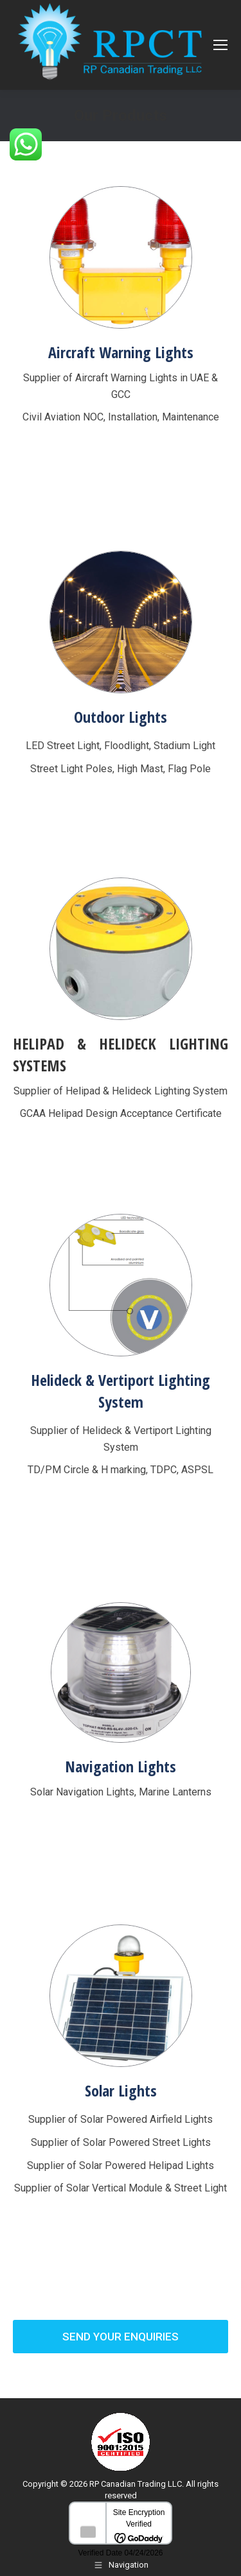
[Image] (121, 257)
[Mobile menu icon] (220, 45)
